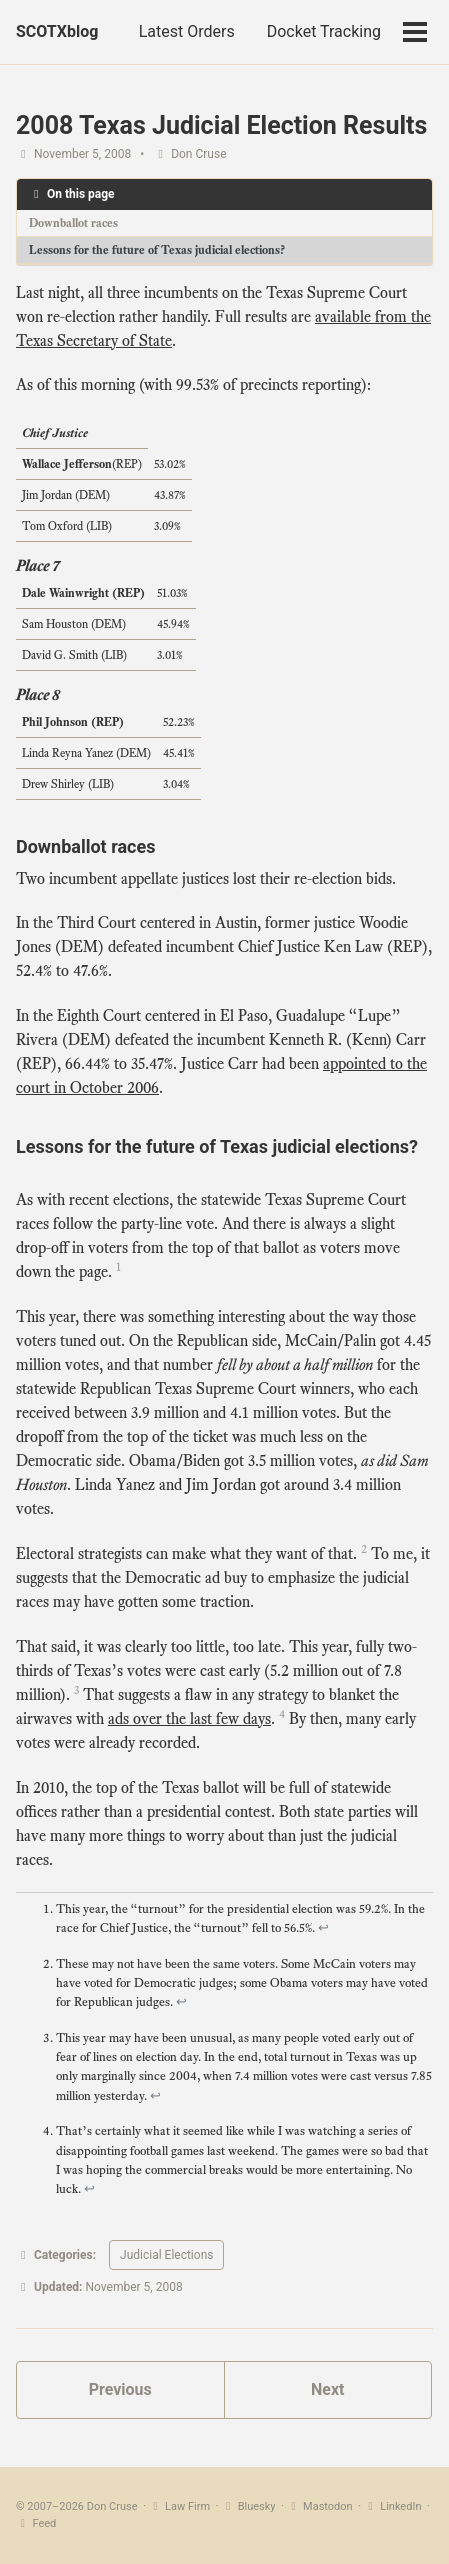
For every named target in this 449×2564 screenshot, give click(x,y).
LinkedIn (393, 2506)
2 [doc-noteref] (364, 1549)
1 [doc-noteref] (118, 1267)
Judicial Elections (166, 2255)
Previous (120, 2389)
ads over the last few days (189, 1719)
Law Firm (180, 2506)
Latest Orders (187, 31)
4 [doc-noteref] (282, 1714)
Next (327, 2389)
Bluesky (248, 2506)
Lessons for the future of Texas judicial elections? (157, 250)
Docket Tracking (324, 31)
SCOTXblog (57, 31)
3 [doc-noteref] (76, 1690)
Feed (36, 2523)
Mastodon (320, 2506)
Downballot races (73, 223)
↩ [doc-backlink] (323, 1928)
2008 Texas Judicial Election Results (221, 125)
